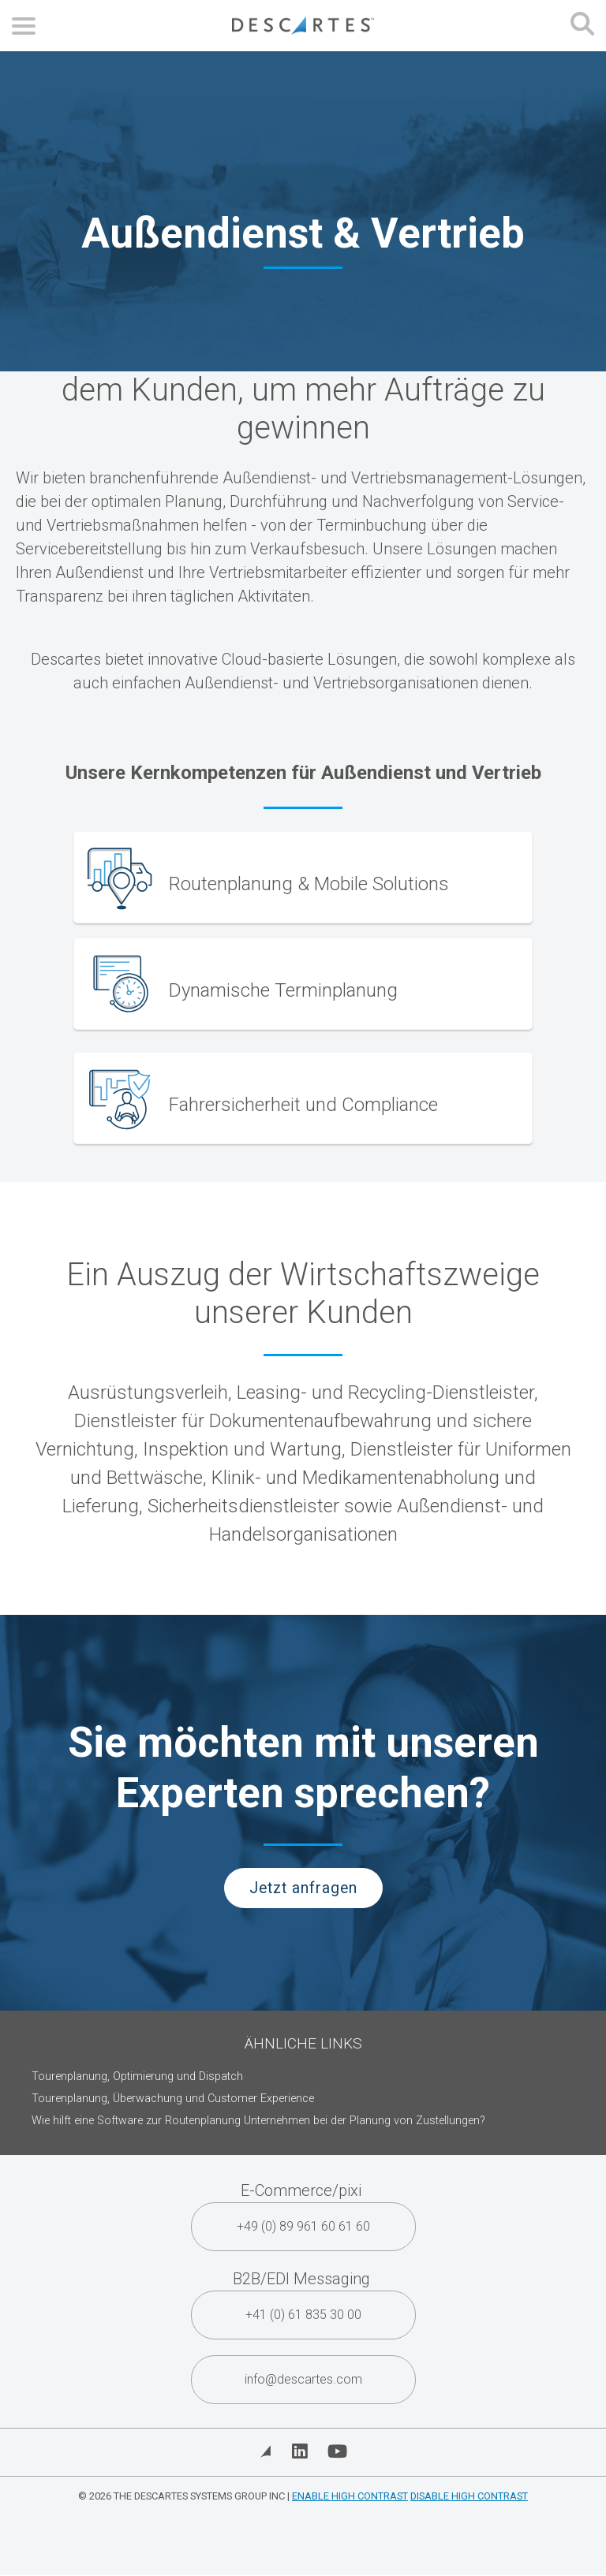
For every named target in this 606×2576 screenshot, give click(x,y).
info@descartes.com (303, 2379)
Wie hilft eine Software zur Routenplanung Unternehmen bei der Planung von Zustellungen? (258, 2120)
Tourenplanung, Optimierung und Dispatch (137, 2076)
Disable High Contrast (469, 2496)
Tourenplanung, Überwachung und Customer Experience (173, 2098)
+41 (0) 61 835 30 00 (303, 2314)
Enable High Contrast (350, 2496)
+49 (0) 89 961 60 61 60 (303, 2226)
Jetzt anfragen (303, 1888)
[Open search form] (582, 25)
